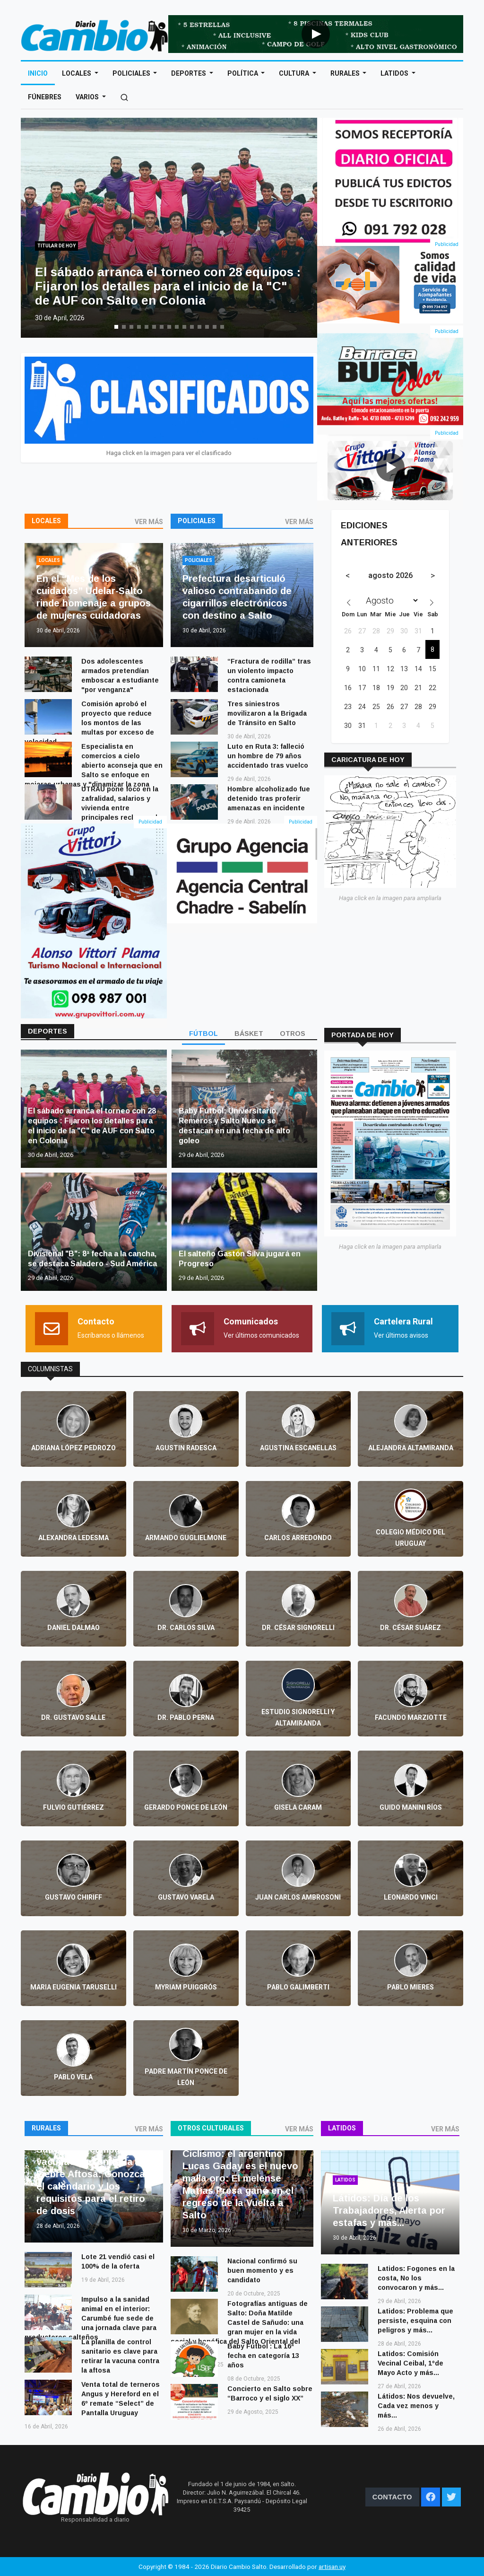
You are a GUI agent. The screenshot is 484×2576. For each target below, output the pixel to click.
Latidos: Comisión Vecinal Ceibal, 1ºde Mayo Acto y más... (410, 2363)
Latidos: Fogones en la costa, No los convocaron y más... (416, 2278)
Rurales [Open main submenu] (345, 73)
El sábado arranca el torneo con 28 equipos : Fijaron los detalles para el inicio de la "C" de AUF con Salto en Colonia (168, 286)
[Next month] (433, 576)
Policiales (197, 521)
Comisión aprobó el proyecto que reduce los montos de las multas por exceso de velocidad (89, 722)
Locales (46, 521)
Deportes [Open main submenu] (189, 73)
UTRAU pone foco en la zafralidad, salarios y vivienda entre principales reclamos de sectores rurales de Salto (93, 808)
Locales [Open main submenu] (77, 73)
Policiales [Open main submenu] (132, 73)
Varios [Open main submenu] (88, 97)
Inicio (38, 73)
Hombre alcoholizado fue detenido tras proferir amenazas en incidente (268, 798)
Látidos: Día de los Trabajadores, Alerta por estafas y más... (389, 2210)
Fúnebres (44, 97)
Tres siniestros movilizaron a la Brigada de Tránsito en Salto (267, 713)
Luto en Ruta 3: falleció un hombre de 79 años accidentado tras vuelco (267, 756)
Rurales (46, 2128)
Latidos (342, 2128)
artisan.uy (332, 2566)
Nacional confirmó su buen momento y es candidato (262, 2270)
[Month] (390, 600)
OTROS (292, 1033)
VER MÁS (149, 521)
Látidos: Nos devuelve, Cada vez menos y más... (416, 2405)
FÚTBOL (203, 1033)
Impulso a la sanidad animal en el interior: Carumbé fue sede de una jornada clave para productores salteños (90, 2318)
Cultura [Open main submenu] (295, 73)
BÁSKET (248, 1033)
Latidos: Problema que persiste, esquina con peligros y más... (415, 2320)
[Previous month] (347, 576)
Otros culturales (211, 2128)
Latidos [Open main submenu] (395, 73)
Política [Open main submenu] (243, 73)
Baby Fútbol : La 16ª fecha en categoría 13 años (263, 2355)
